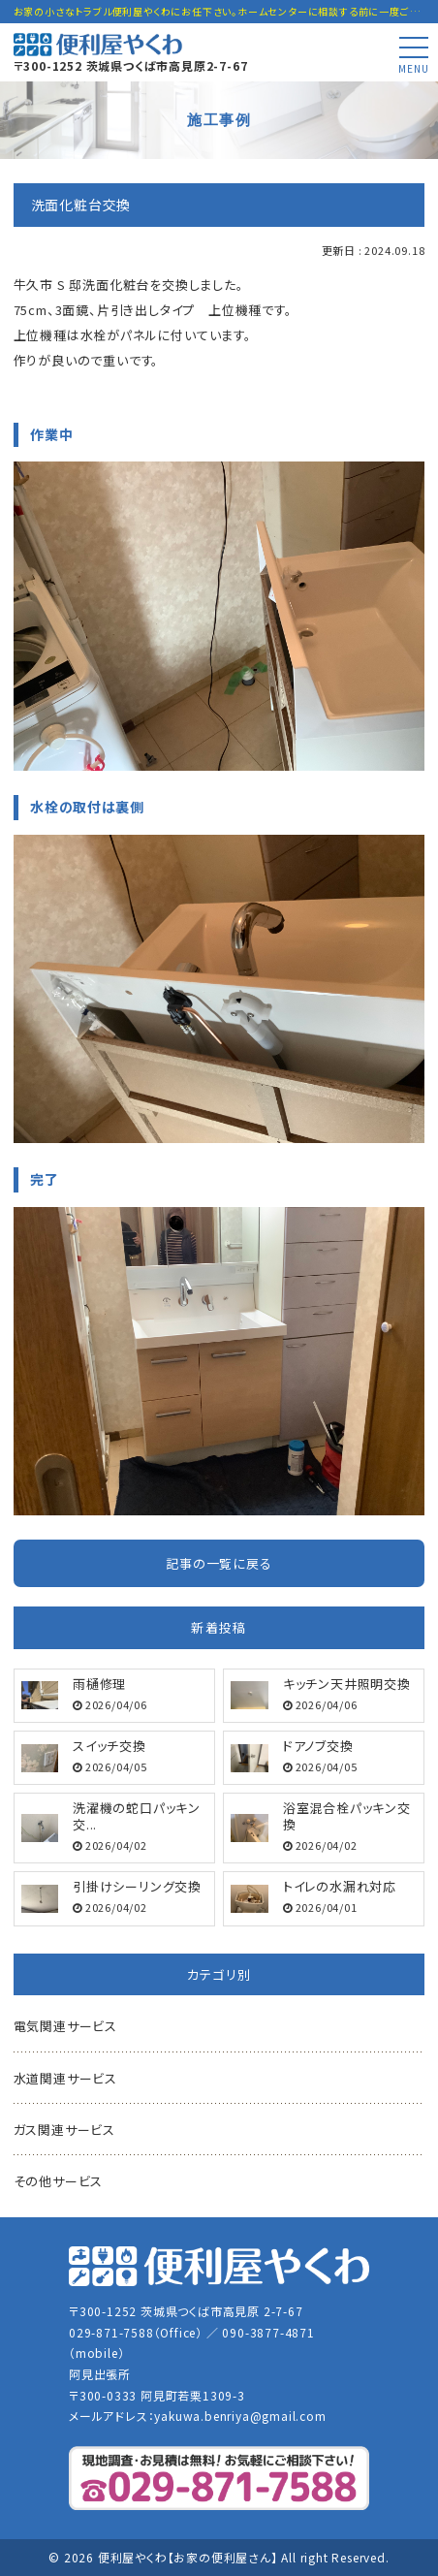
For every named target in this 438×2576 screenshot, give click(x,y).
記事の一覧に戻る (218, 1563)
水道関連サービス (65, 2078)
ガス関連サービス (64, 2129)
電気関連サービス (65, 2026)
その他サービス (59, 2181)
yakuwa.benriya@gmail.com (240, 2415)
